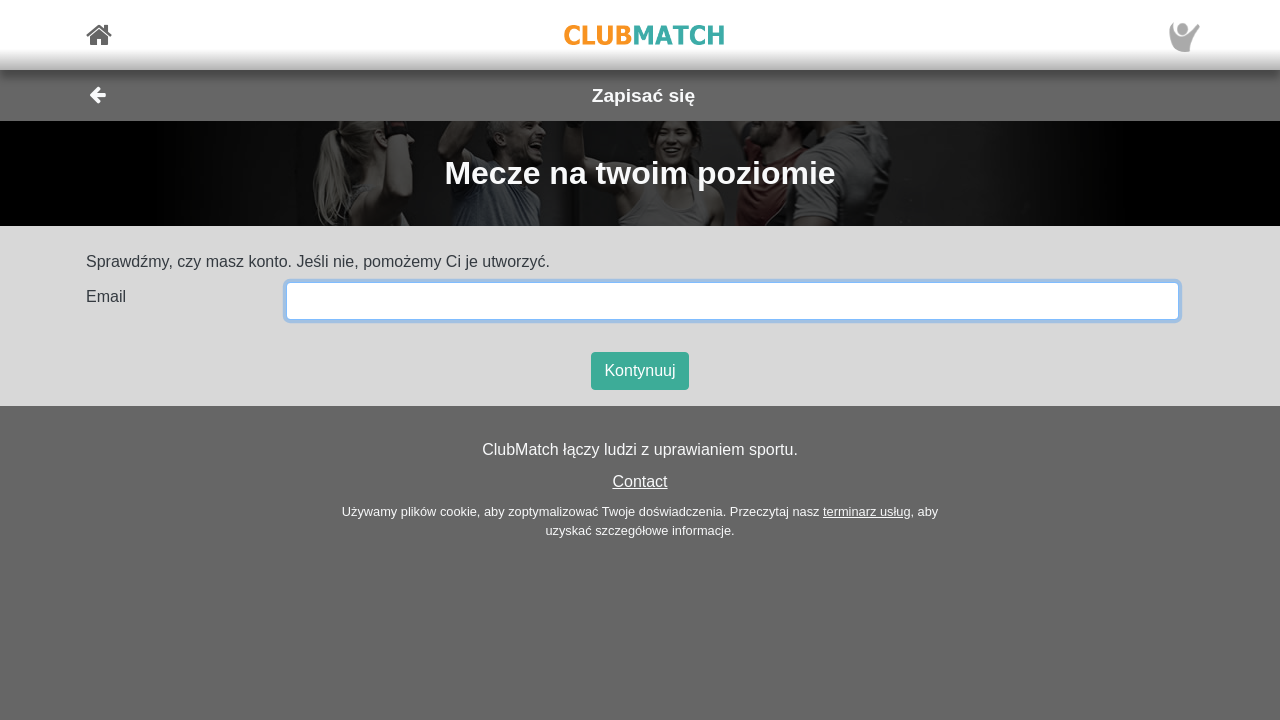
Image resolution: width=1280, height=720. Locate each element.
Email (106, 296)
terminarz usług (866, 511)
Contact (639, 481)
